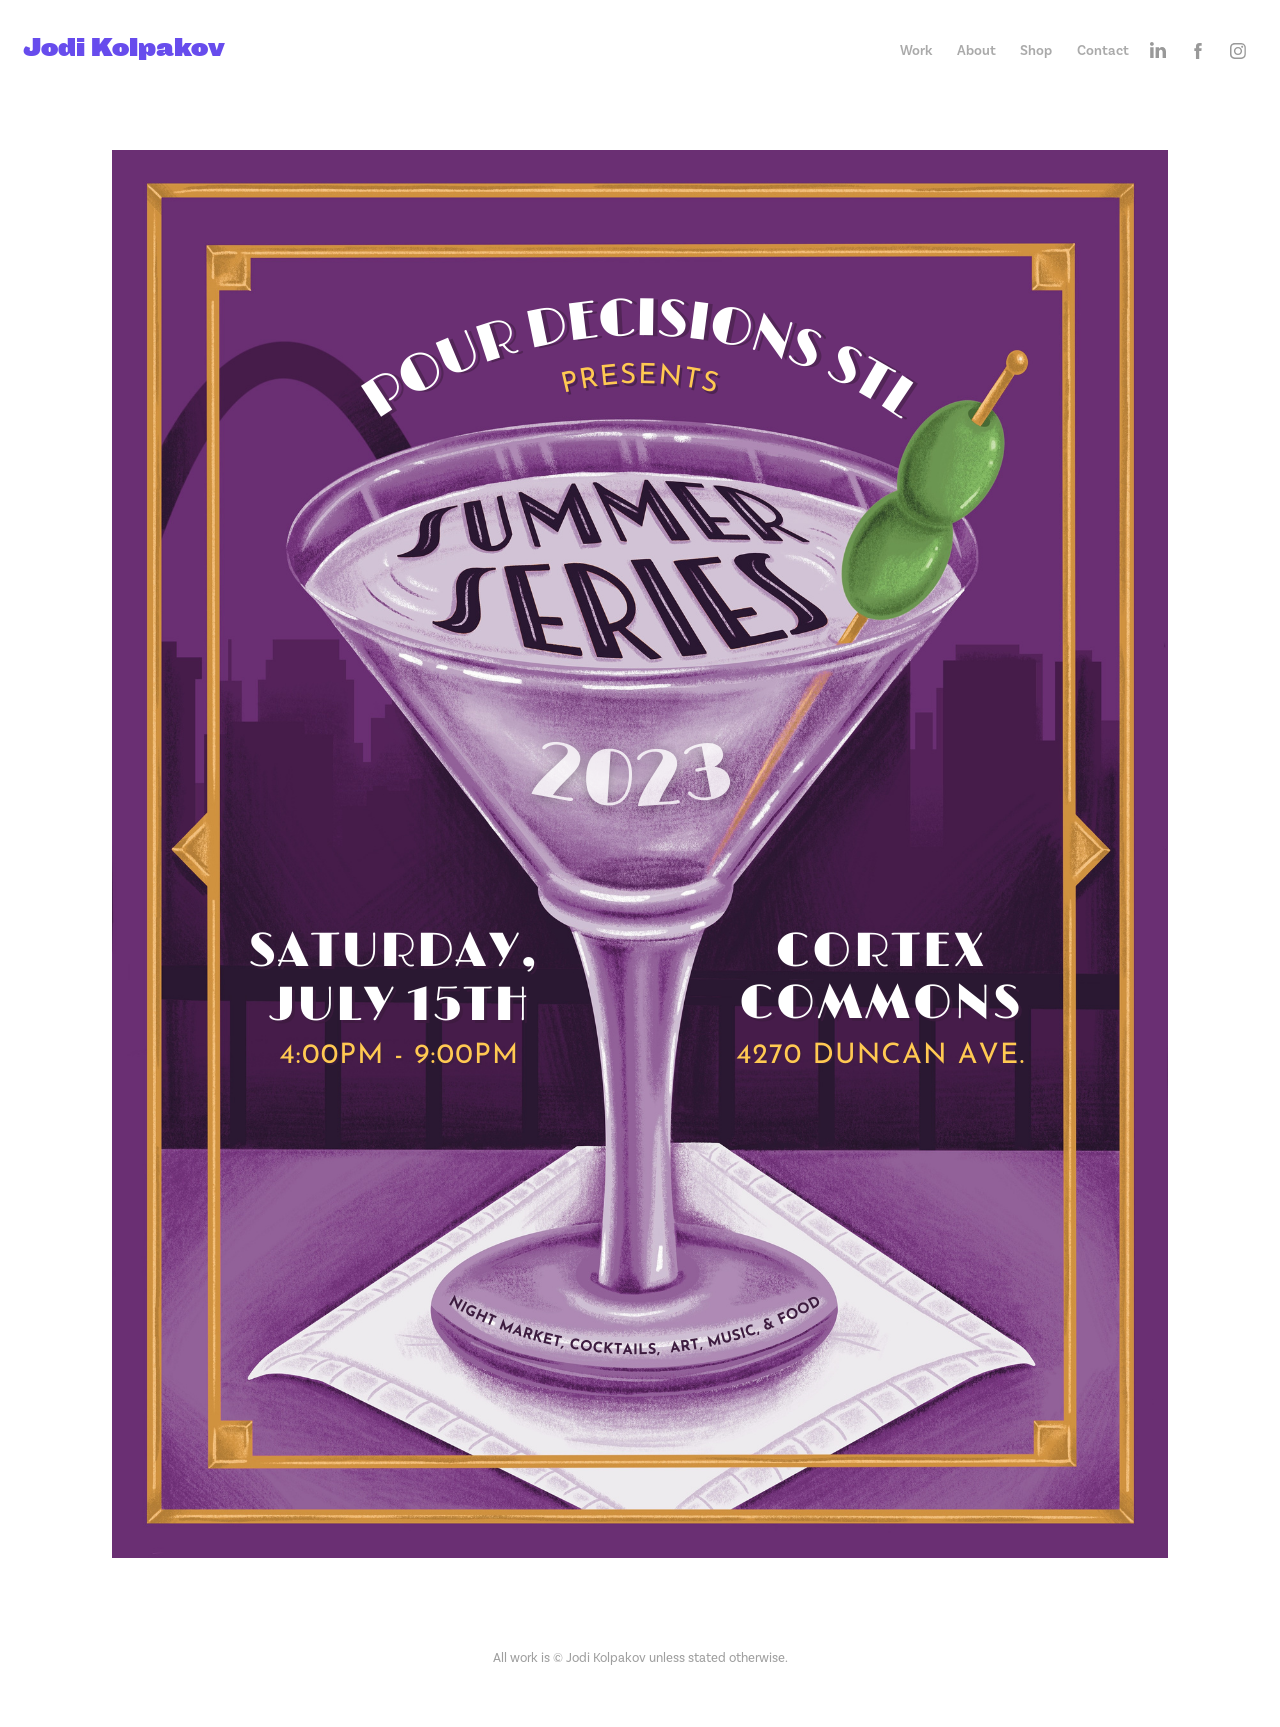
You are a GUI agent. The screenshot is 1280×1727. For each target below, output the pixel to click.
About (976, 50)
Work (916, 50)
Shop (1036, 50)
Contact (1103, 50)
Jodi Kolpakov (124, 46)
